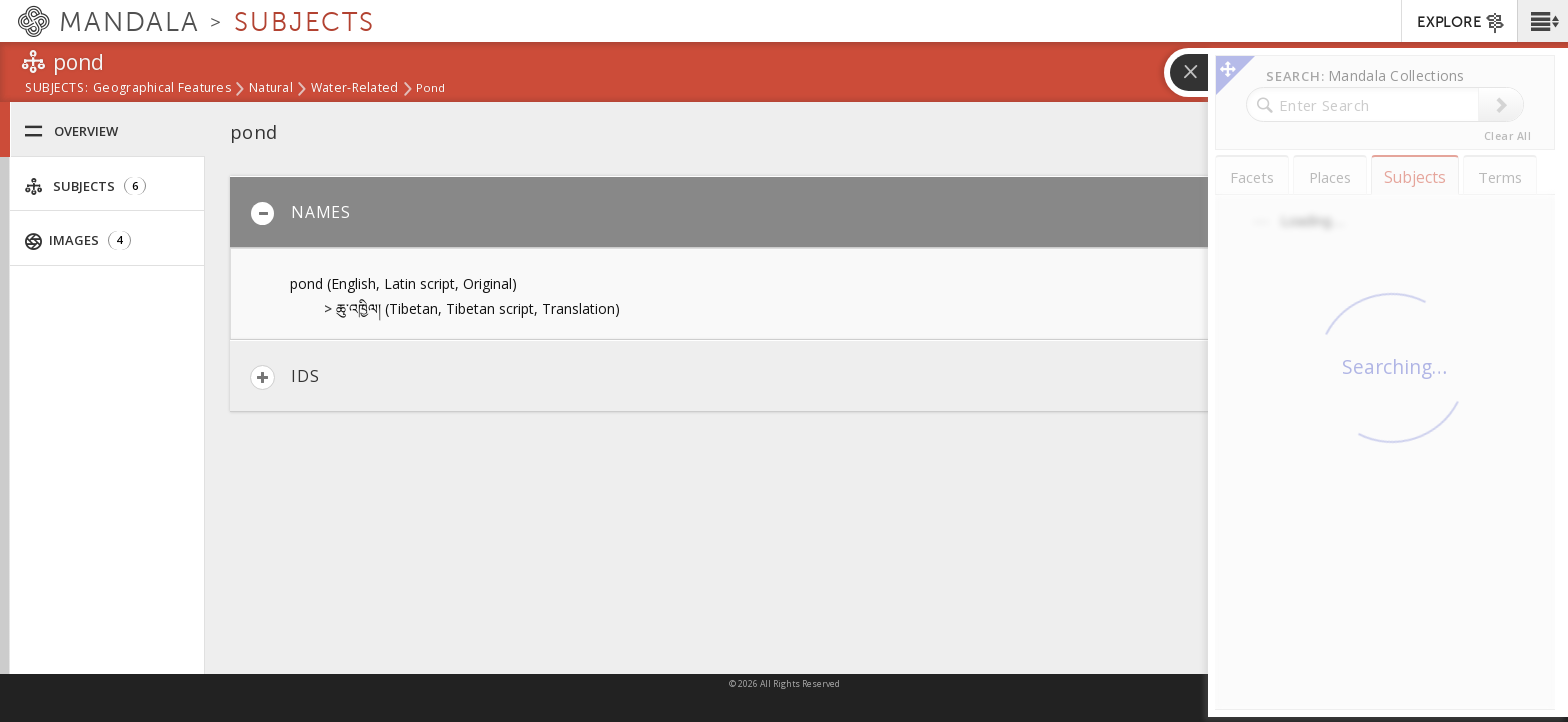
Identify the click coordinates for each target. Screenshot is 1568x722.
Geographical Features (162, 89)
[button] (1542, 21)
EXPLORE (1461, 23)
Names (300, 213)
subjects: (56, 89)
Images (78, 240)
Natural (271, 89)
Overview (71, 131)
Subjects (85, 186)
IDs (284, 377)
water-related (355, 89)
